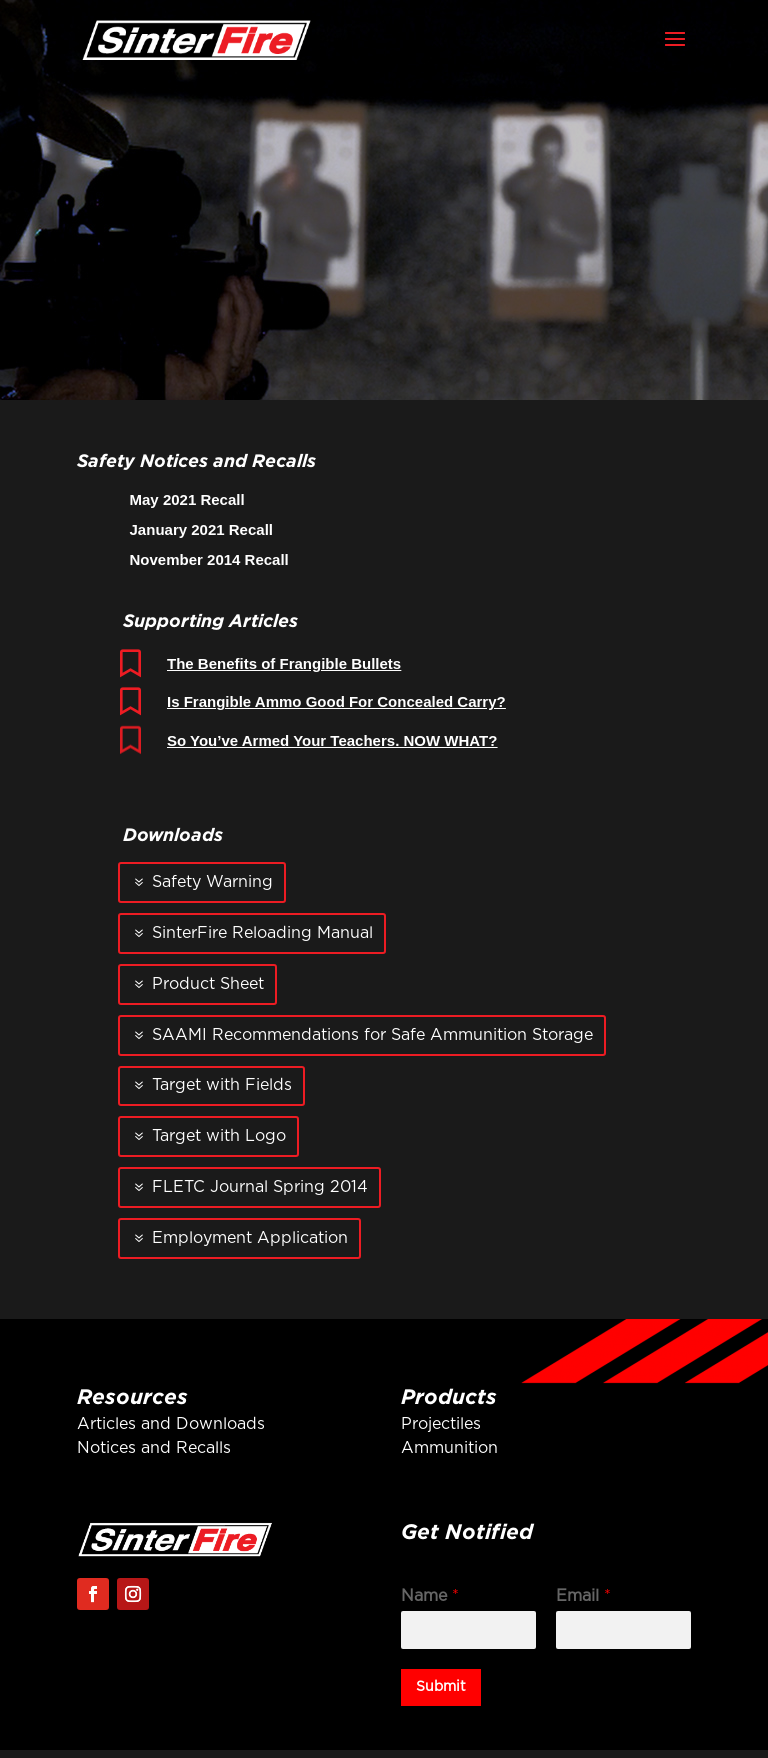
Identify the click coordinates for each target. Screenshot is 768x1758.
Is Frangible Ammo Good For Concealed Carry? (336, 701)
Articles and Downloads (171, 1424)
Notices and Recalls (154, 1448)
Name (430, 1596)
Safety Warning (212, 882)
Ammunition (449, 1448)
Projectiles (441, 1424)
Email (583, 1596)
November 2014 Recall (209, 559)
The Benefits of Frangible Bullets (284, 663)
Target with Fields (222, 1085)
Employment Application (250, 1238)
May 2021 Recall (187, 499)
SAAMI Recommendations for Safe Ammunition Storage (372, 1035)
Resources (132, 1396)
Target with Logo (219, 1136)
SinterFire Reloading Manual (262, 933)
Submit (441, 1687)
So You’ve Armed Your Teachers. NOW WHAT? (332, 740)
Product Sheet (208, 984)
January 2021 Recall (201, 529)
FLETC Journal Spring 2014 (260, 1187)
